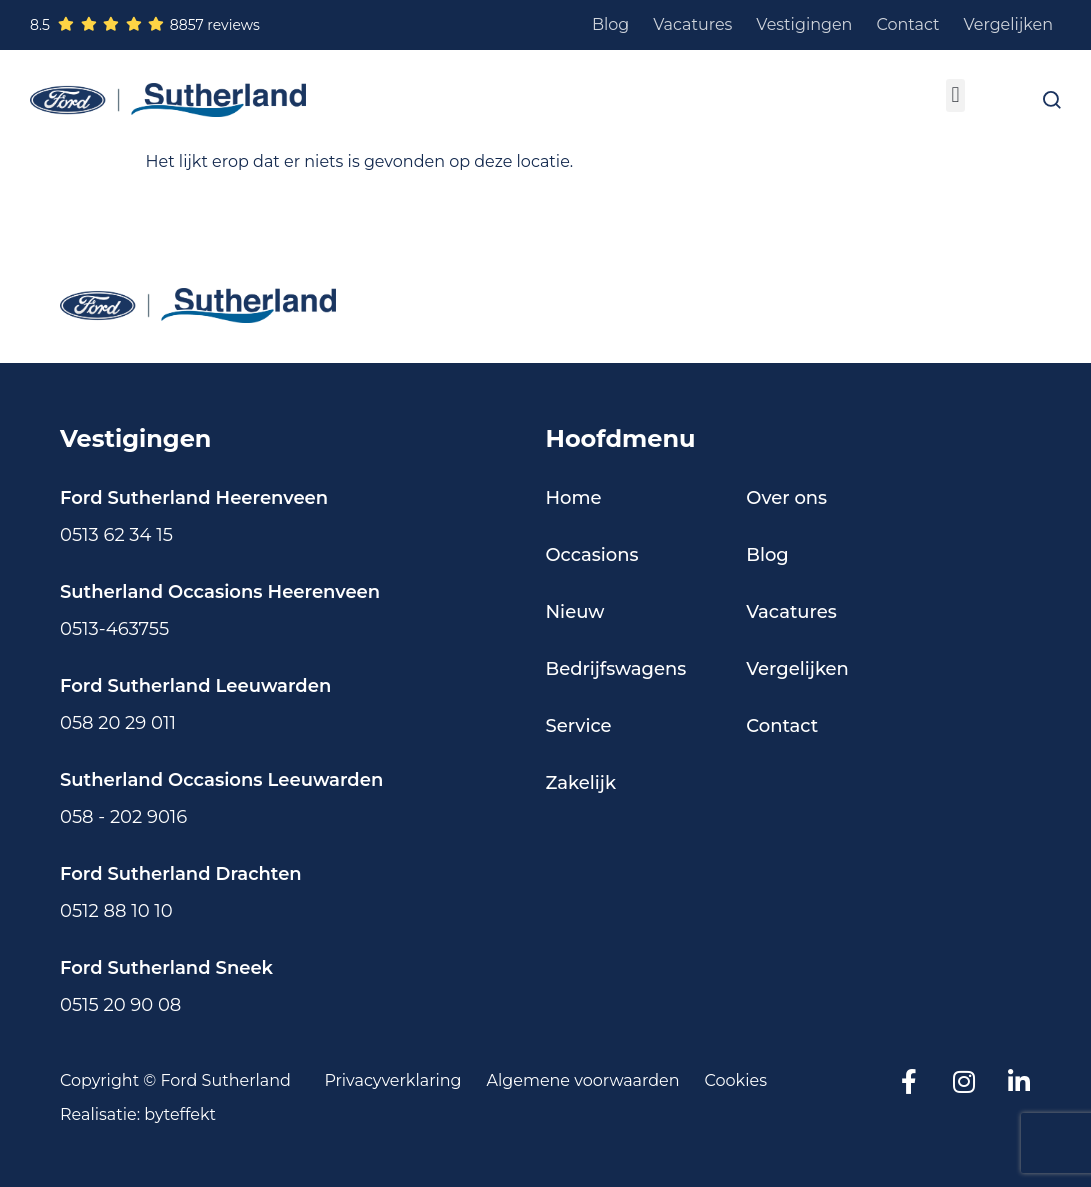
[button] (955, 95)
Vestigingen (804, 24)
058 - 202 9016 (123, 817)
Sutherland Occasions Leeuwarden (221, 780)
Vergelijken (1009, 24)
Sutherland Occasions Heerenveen (220, 592)
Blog (610, 24)
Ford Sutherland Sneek (166, 968)
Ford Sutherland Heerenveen (194, 498)
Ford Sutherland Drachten (181, 874)
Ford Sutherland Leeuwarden (195, 686)
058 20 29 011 (118, 723)
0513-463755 (114, 629)
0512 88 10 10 (116, 911)
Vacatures (692, 24)
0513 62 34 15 (116, 535)
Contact (907, 24)
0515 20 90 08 (120, 1005)
